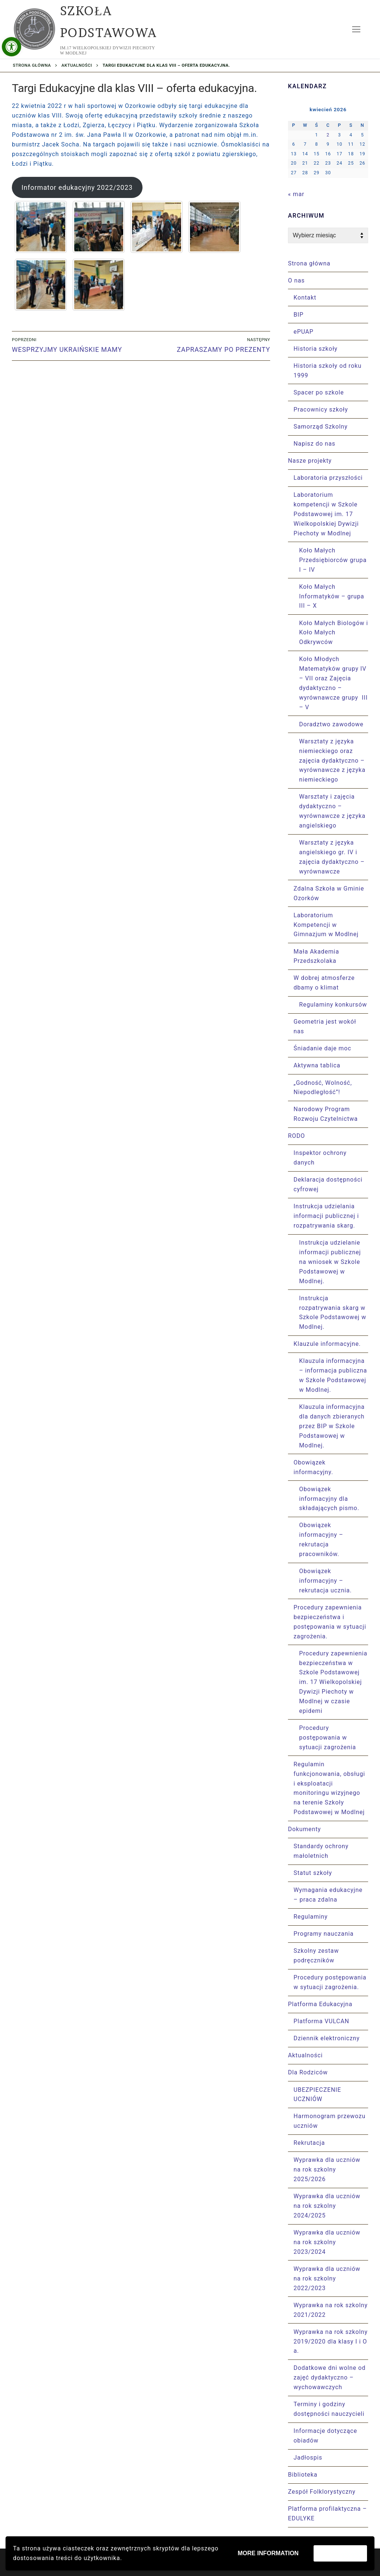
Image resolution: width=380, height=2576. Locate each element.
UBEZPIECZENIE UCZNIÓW (317, 2094)
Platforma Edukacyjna (321, 2004)
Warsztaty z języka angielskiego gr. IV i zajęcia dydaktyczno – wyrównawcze (332, 857)
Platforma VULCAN (321, 2021)
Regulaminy (311, 1916)
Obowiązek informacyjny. (314, 1467)
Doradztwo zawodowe (331, 724)
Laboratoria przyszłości (328, 477)
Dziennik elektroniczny (327, 2038)
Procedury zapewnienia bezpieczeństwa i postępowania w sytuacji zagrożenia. (330, 1622)
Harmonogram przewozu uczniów (330, 2121)
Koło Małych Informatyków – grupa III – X (331, 596)
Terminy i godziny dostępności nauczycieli (329, 2409)
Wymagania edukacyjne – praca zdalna (328, 1894)
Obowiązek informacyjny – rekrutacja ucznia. (325, 1581)
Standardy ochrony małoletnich (321, 1851)
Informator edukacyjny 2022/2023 (77, 187)
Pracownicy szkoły (321, 409)
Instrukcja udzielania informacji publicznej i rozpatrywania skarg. (326, 1216)
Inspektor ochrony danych (320, 1157)
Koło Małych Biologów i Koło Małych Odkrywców (333, 633)
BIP (299, 314)
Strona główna (32, 65)
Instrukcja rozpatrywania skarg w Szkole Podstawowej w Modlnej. (332, 1313)
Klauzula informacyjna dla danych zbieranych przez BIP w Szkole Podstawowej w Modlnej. (332, 1426)
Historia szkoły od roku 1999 (327, 370)
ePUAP (304, 331)
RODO (297, 1135)
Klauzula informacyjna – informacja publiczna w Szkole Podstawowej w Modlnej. (333, 1375)
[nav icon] (356, 29)
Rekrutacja (309, 2142)
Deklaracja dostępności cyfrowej (328, 1184)
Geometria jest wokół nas (325, 1026)
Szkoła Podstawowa (108, 21)
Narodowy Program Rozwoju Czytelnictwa (326, 1114)
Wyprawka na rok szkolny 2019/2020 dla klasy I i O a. (331, 2341)
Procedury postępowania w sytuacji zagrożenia (327, 1737)
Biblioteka (302, 2474)
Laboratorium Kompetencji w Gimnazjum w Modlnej (326, 925)
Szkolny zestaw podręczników (316, 1955)
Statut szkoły (313, 1872)
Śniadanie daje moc (322, 1048)
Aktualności (77, 65)
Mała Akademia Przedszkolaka (316, 956)
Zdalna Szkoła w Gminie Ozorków (329, 893)
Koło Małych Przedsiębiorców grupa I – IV (333, 560)
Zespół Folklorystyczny (322, 2491)
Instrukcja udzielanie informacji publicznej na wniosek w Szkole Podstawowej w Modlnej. (330, 1262)
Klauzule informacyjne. (328, 1343)
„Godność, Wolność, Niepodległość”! (323, 1087)
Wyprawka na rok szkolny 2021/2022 (331, 2310)
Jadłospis (308, 2457)
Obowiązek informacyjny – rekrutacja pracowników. (321, 1540)
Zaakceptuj (340, 2553)
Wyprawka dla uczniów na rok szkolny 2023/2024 (327, 2242)
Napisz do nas (314, 443)
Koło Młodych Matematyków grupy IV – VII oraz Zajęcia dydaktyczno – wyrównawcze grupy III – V (333, 682)
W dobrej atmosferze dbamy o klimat (324, 982)
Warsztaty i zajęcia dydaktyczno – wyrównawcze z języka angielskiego (332, 811)
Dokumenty (305, 1829)
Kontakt (305, 297)
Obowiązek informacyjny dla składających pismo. (329, 1499)
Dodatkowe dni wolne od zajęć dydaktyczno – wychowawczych (330, 2377)
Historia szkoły (316, 348)
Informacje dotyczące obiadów (325, 2435)
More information (268, 2553)
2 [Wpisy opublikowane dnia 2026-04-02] (328, 135)
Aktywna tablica (317, 1065)
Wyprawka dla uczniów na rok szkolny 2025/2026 (327, 2169)
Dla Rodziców (309, 2072)
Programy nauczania (324, 1933)
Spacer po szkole (319, 392)
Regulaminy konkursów (333, 1004)
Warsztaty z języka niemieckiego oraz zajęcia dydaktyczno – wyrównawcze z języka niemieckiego (332, 760)
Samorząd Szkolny (321, 426)
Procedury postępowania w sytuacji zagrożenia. (330, 1982)
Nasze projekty (311, 460)
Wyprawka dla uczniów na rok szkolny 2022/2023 (327, 2278)
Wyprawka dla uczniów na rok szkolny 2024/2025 (327, 2206)
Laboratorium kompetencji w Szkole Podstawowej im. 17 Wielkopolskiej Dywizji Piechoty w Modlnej (326, 514)
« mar (296, 194)
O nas (297, 280)
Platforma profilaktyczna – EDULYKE (327, 2513)
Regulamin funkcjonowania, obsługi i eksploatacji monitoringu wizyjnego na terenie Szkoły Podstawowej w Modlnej (329, 1788)
